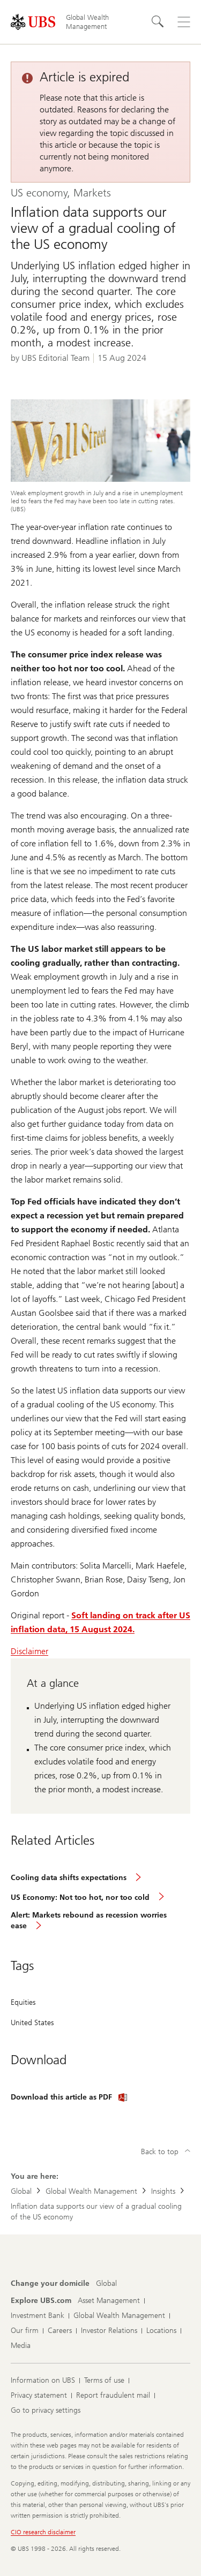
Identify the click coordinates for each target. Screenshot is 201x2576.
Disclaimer (29, 1651)
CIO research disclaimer (43, 2532)
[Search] (158, 22)
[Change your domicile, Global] (106, 2283)
